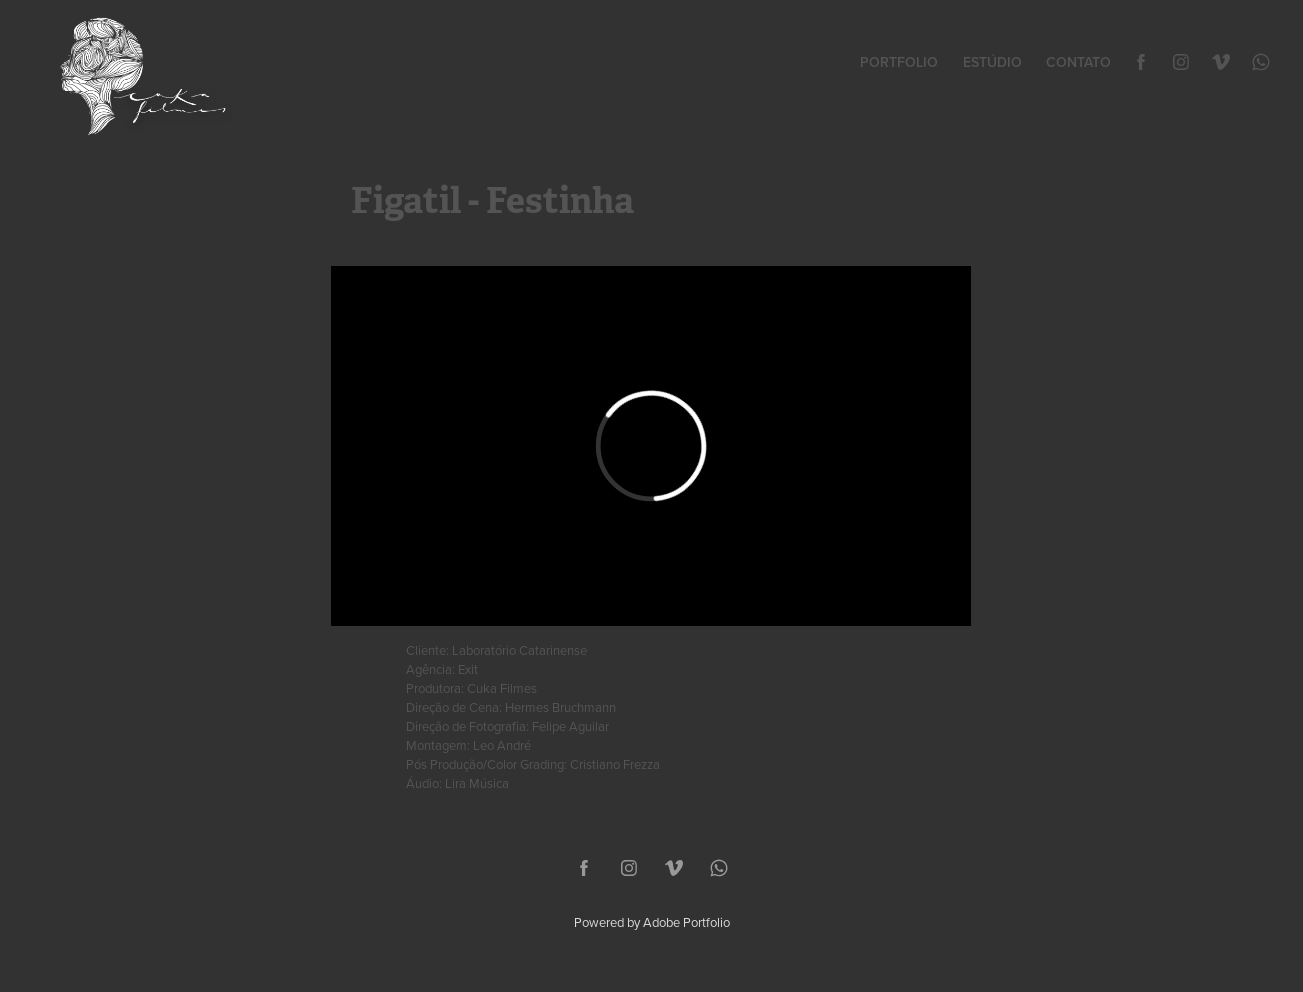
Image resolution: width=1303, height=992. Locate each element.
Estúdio (992, 62)
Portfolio (899, 62)
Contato (1078, 62)
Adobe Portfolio (686, 922)
